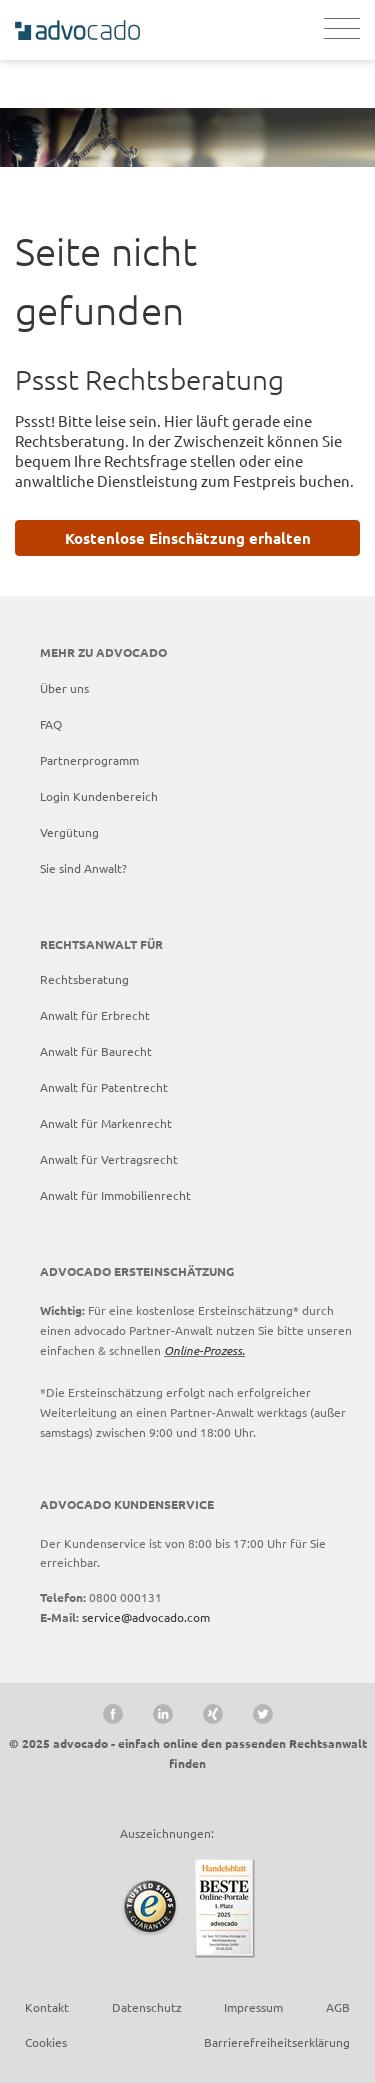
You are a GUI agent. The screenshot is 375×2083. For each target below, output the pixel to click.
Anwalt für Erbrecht (95, 1015)
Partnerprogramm (89, 760)
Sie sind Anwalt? (83, 868)
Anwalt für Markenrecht (106, 1123)
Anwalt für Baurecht (96, 1051)
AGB (338, 2007)
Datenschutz (147, 2007)
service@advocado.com (146, 1617)
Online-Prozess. (204, 1350)
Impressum (253, 2007)
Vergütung (69, 832)
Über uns (64, 688)
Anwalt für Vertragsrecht (109, 1159)
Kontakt (47, 2007)
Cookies (46, 2042)
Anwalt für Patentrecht (104, 1087)
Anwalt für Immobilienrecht (115, 1195)
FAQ (51, 724)
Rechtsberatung (84, 979)
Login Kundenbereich (99, 796)
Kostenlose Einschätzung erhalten (188, 538)
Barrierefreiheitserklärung (277, 2042)
